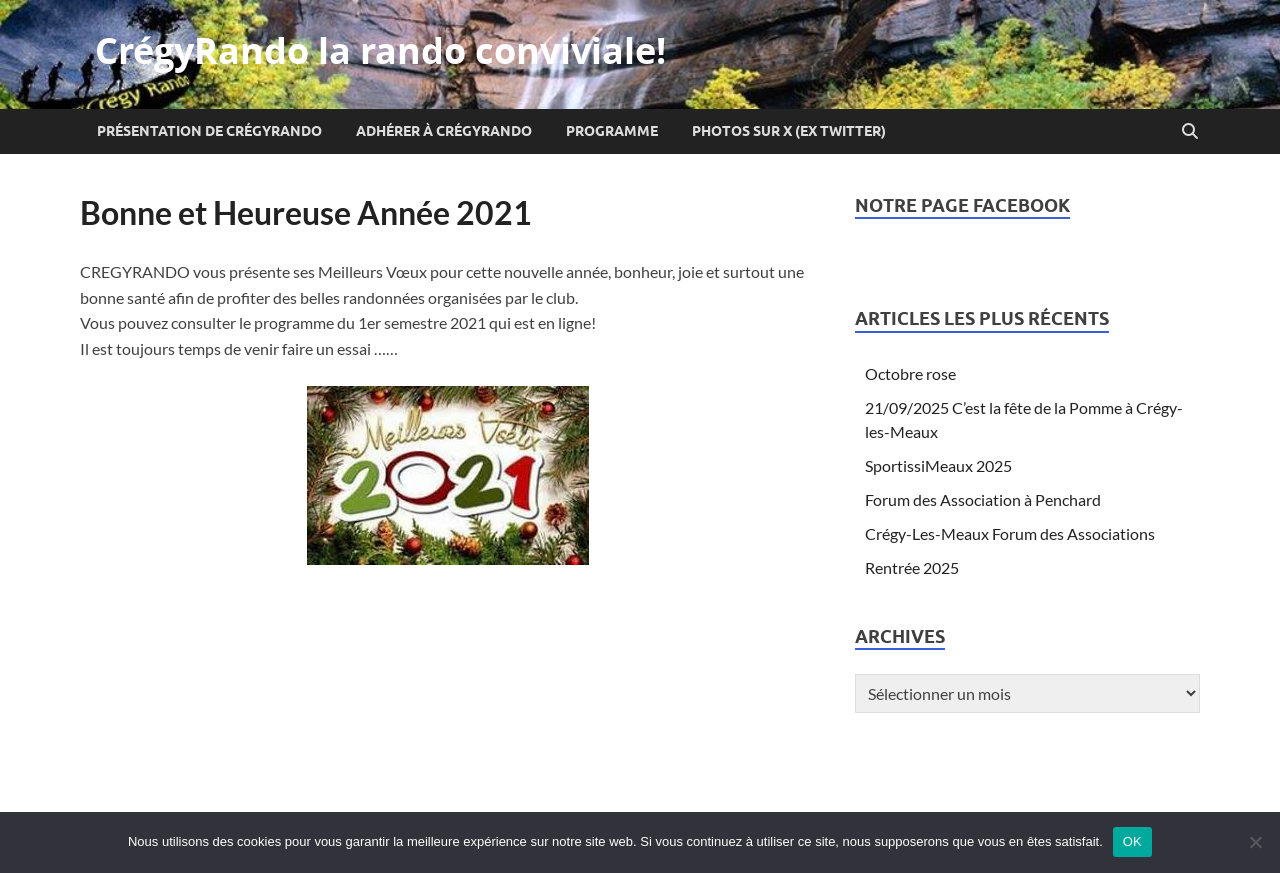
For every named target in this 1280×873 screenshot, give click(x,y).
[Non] (1255, 842)
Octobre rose (910, 373)
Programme (612, 131)
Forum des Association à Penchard (983, 499)
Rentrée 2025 (912, 567)
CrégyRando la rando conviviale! (380, 50)
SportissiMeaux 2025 (938, 465)
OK (1132, 841)
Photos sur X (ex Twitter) (789, 131)
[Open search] (1190, 132)
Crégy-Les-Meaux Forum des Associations (1010, 533)
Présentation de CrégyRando (209, 131)
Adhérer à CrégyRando (444, 131)
